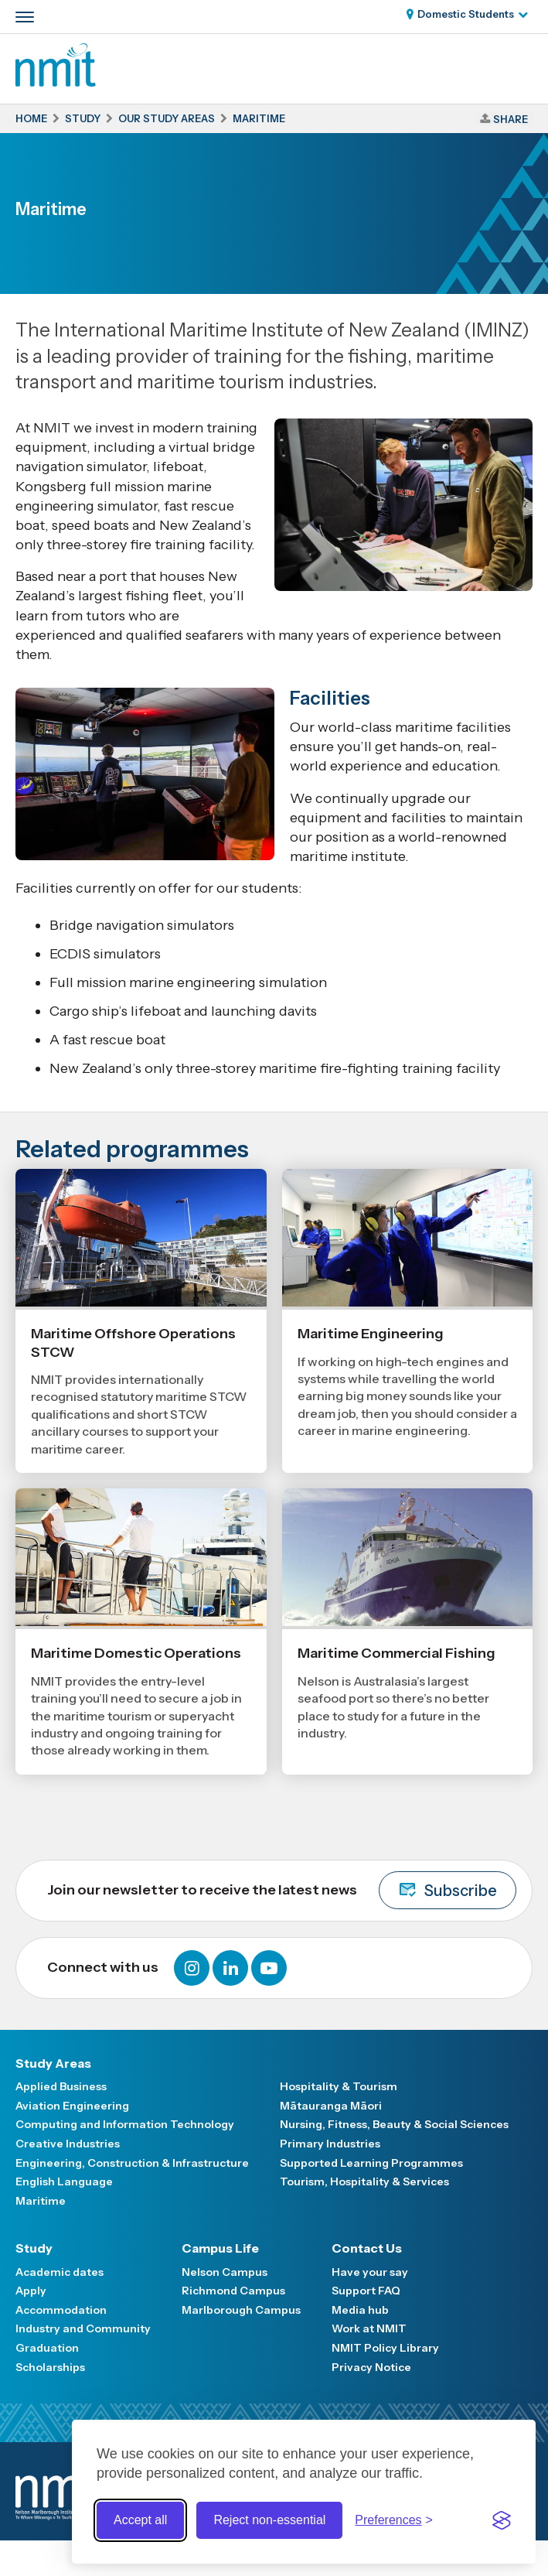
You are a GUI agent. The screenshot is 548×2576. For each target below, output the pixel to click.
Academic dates (59, 2272)
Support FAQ (366, 2291)
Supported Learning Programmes (371, 2163)
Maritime (40, 2201)
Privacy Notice (371, 2367)
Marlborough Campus (241, 2310)
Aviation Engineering (72, 2106)
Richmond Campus (233, 2291)
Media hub (360, 2310)
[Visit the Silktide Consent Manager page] (501, 2520)
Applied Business (61, 2086)
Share (510, 119)
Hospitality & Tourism (338, 2086)
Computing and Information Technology (124, 2124)
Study (34, 2248)
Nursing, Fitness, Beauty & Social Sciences (394, 2124)
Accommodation (61, 2310)
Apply (30, 2291)
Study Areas (53, 2063)
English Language (64, 2181)
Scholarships (50, 2367)
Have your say (370, 2272)
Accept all (140, 2519)
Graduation (47, 2348)
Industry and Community (83, 2328)
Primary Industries (330, 2144)
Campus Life (220, 2248)
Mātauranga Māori (331, 2106)
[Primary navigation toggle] (24, 17)
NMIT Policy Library (385, 2348)
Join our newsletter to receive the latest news (281, 1890)
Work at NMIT (369, 2328)
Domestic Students (465, 14)
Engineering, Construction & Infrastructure (132, 2163)
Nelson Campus (224, 2272)
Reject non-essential (269, 2519)
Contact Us (367, 2248)
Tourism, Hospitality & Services (364, 2181)
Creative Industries (67, 2144)
